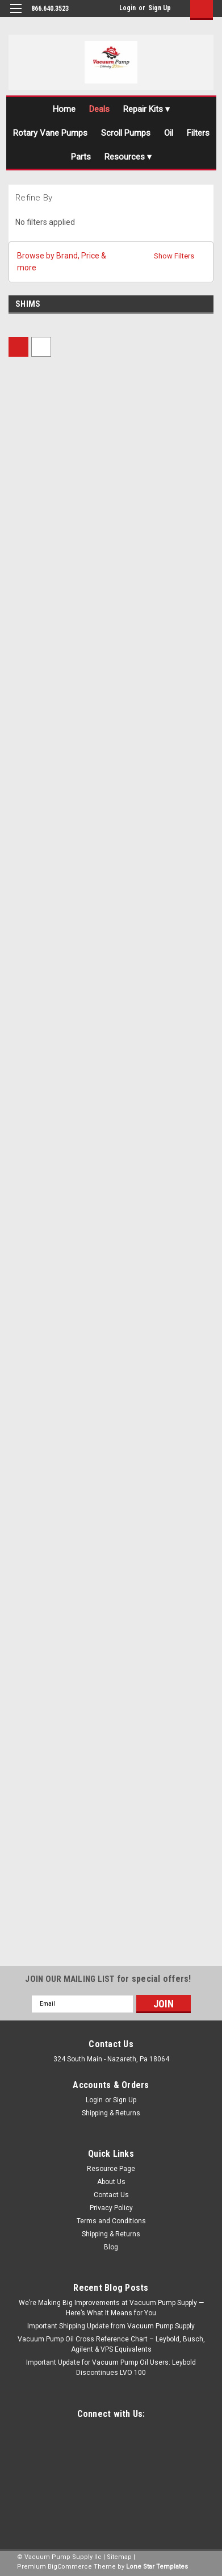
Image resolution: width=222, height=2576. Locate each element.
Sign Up (159, 8)
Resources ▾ (128, 157)
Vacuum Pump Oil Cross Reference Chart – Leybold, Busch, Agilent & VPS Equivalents (111, 2344)
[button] (111, 261)
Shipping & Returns (111, 2113)
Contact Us (111, 2195)
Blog (111, 2247)
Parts (81, 157)
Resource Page (111, 2169)
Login (127, 8)
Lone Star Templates (157, 2566)
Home (64, 109)
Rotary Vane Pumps (50, 133)
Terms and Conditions (111, 2221)
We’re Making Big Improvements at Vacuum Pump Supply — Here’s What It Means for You (111, 2308)
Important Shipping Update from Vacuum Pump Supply (111, 2326)
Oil (168, 133)
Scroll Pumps (125, 133)
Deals (99, 109)
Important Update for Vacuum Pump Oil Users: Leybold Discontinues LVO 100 (111, 2367)
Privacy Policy (111, 2208)
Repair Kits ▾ (146, 109)
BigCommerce (70, 2566)
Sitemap (119, 2557)
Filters (198, 133)
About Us (111, 2182)
